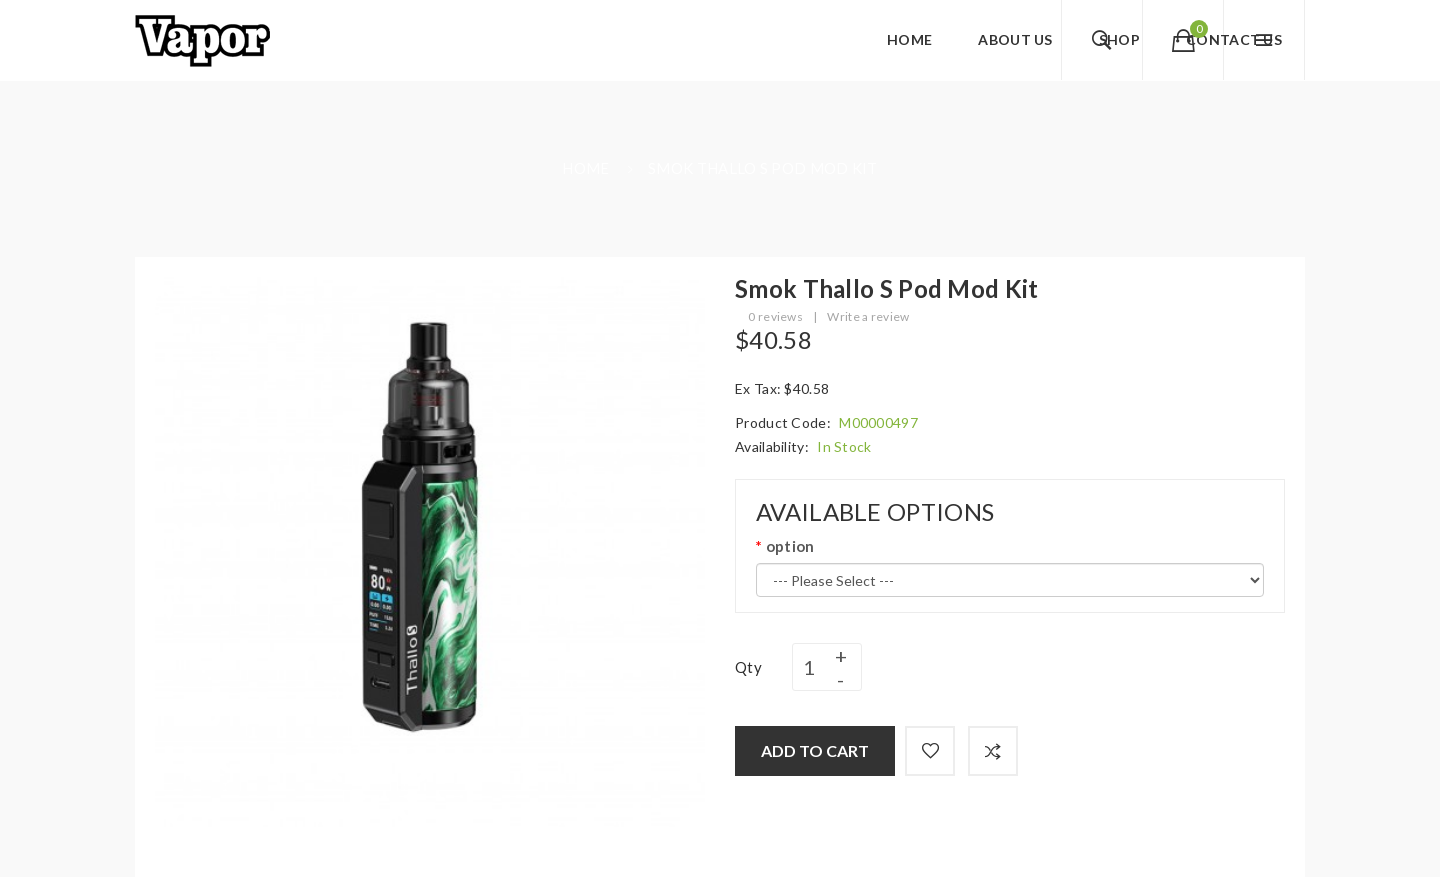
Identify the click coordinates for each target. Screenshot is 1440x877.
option (790, 546)
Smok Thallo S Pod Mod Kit (763, 168)
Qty (748, 667)
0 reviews (775, 316)
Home (585, 168)
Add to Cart (815, 750)
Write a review (868, 316)
